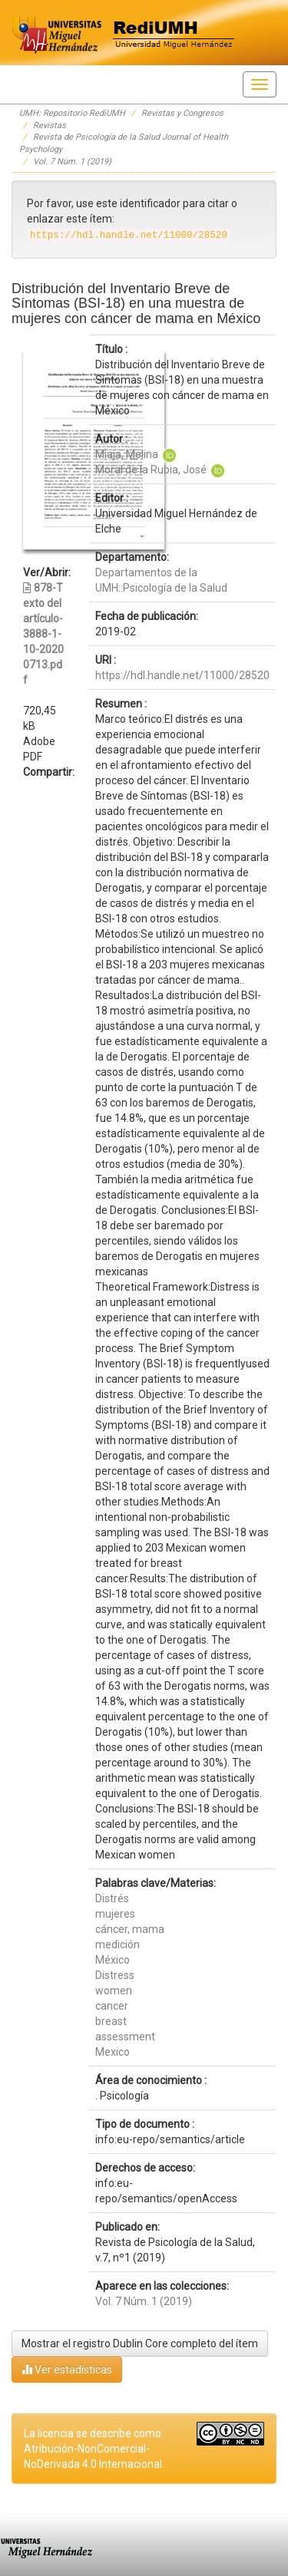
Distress (114, 1975)
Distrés (112, 1898)
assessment (125, 2036)
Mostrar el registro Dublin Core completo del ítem (140, 2343)
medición (117, 1944)
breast (111, 2021)
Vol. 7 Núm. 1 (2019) (72, 162)
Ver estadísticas (67, 2369)
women (113, 1990)
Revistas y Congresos (182, 113)
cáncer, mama (129, 1929)
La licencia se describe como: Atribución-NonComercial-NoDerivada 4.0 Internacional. (94, 2448)
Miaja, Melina (126, 454)
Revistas (49, 125)
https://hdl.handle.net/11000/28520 (182, 675)
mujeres (115, 1914)
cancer (111, 2006)
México (112, 1960)
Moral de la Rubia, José (151, 469)
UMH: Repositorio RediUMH (72, 113)
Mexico (112, 2052)
